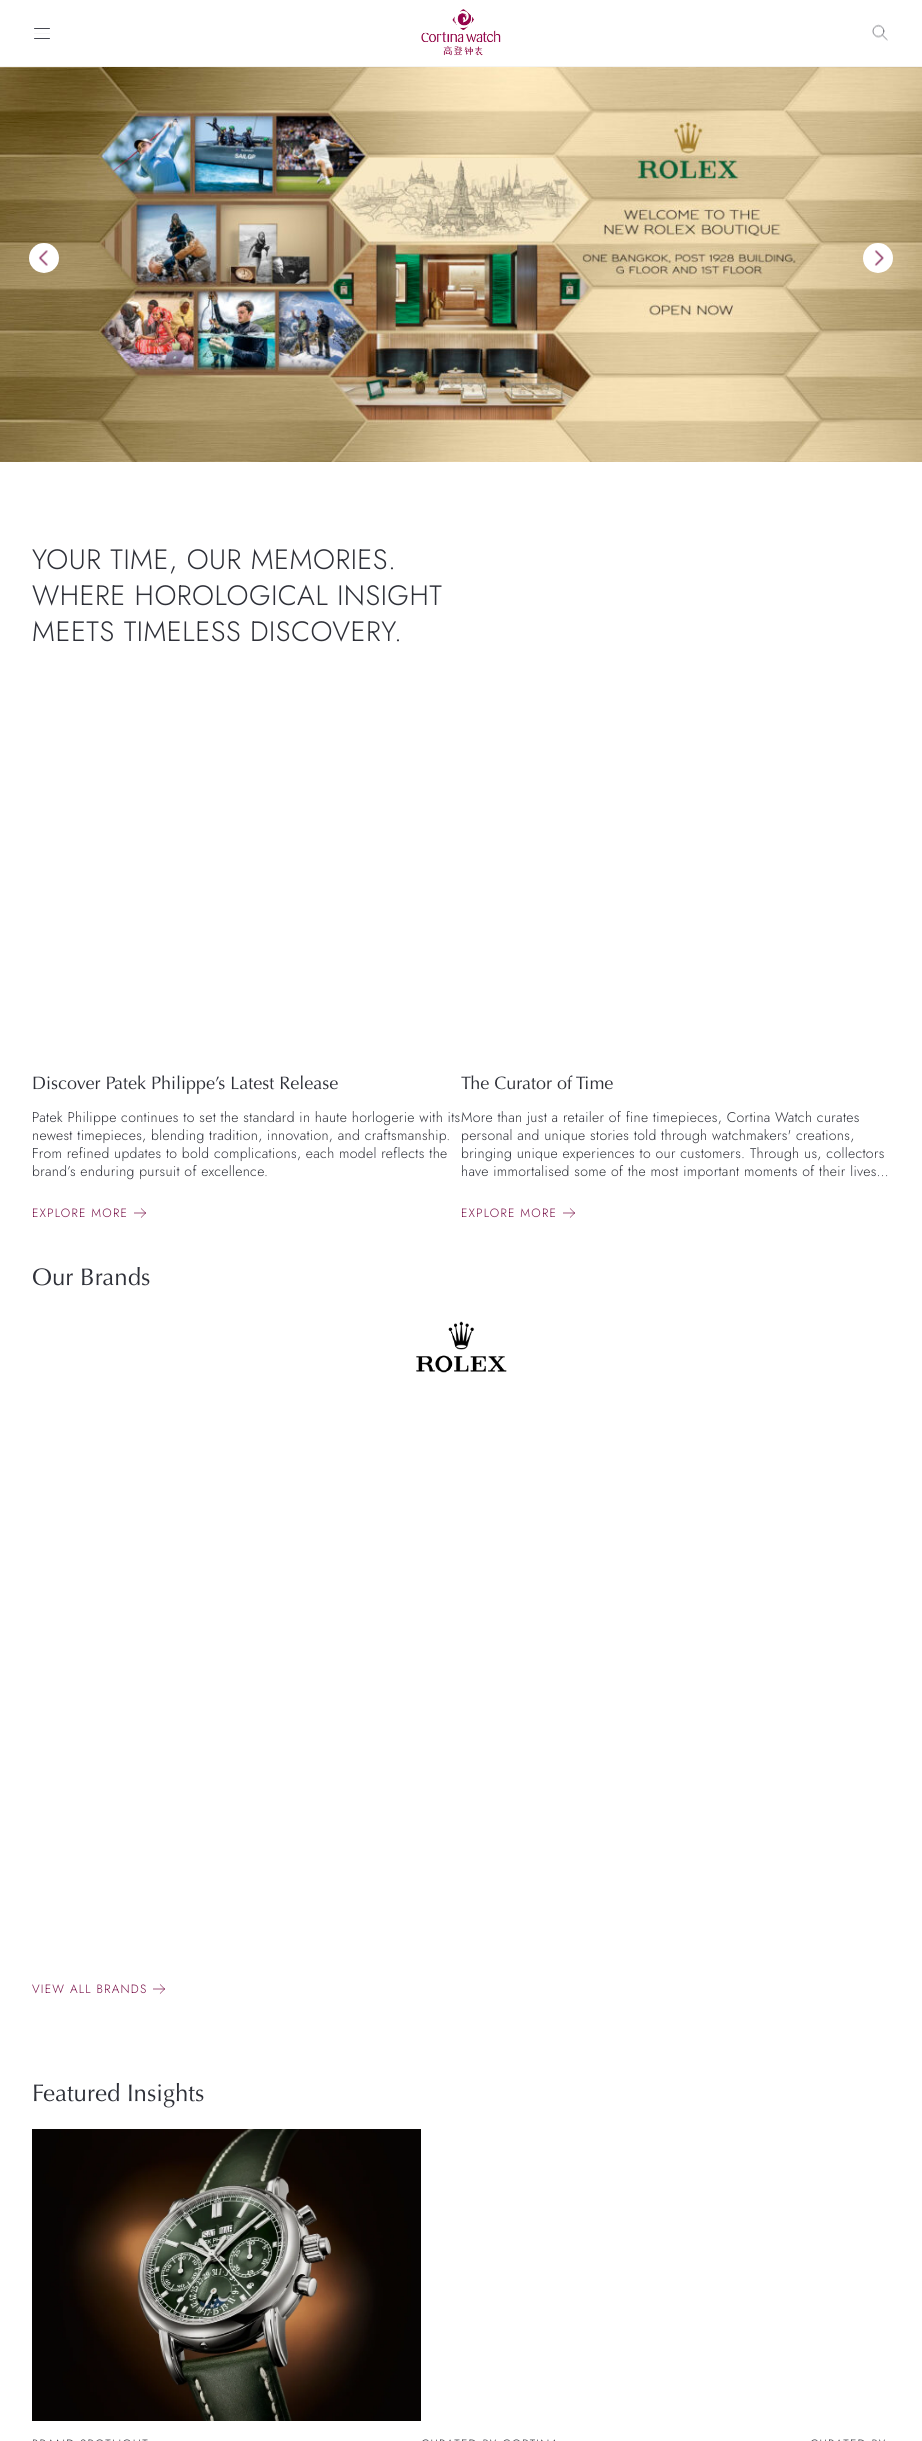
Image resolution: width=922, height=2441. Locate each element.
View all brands (89, 1989)
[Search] (880, 33)
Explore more (80, 1213)
